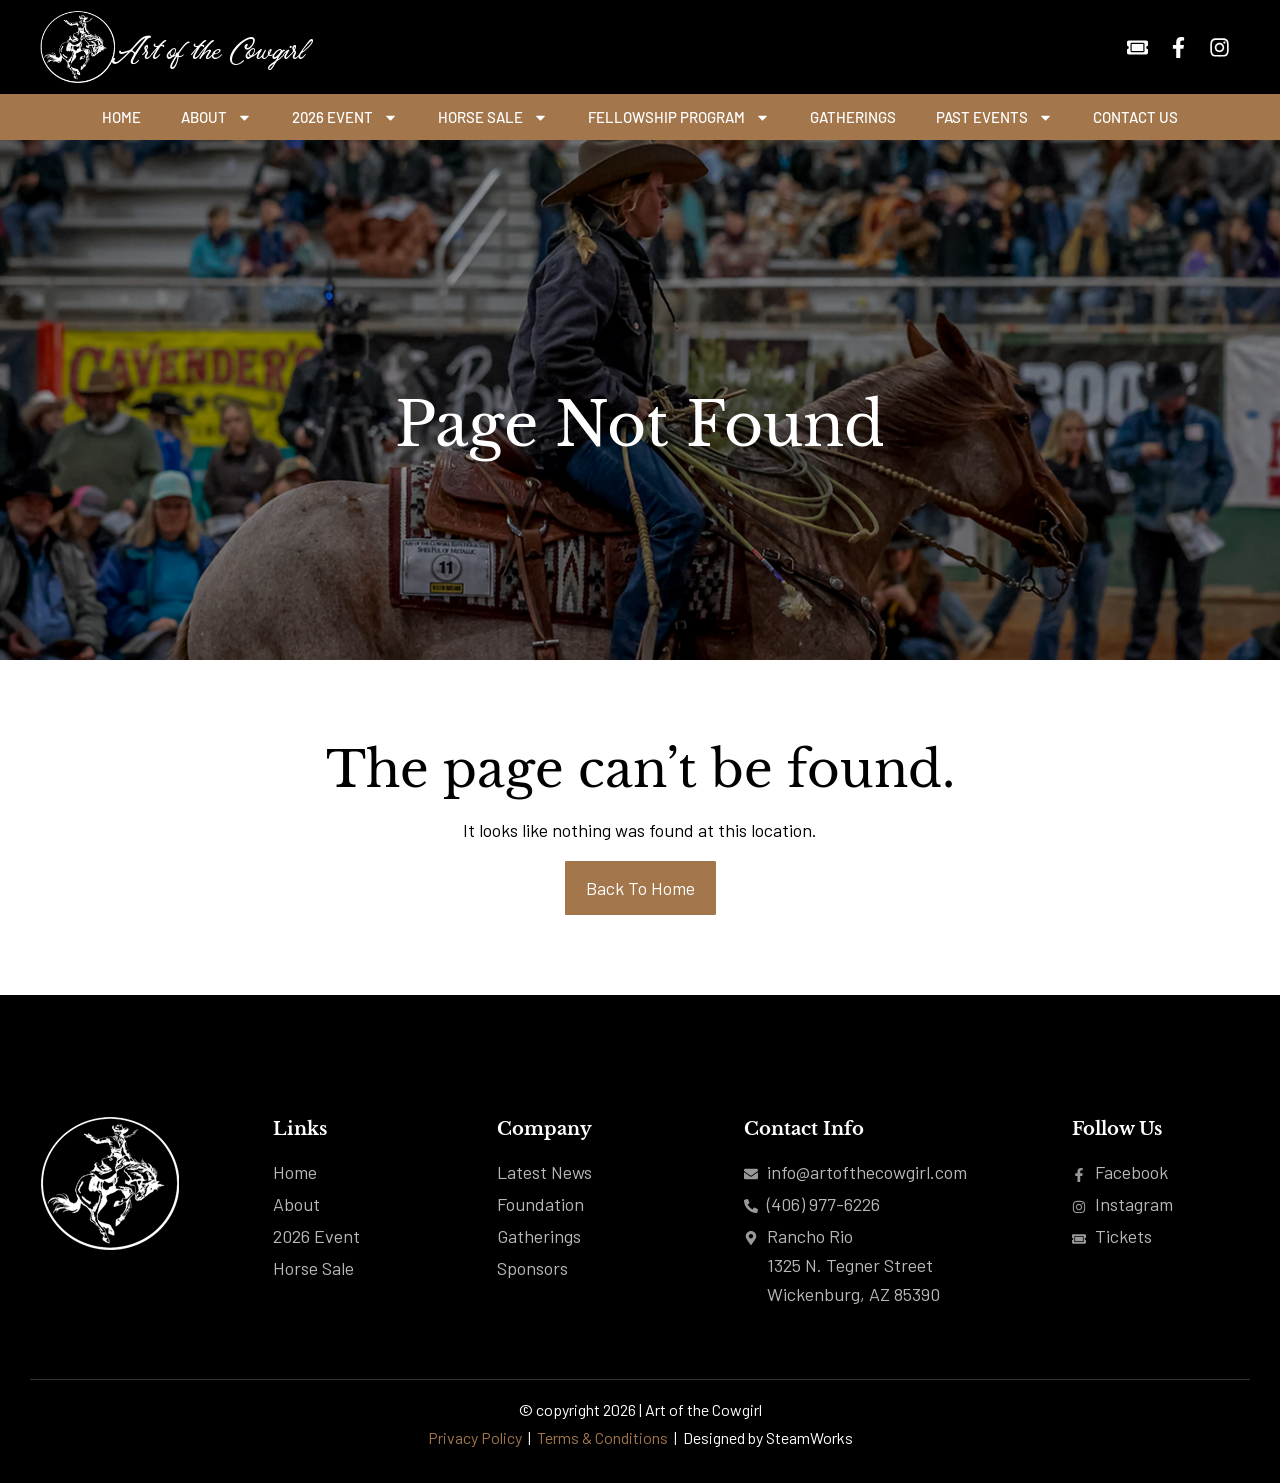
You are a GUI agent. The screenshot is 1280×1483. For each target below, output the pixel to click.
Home (121, 117)
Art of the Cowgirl (206, 47)
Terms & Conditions (604, 1437)
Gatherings (853, 117)
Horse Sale (493, 117)
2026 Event (345, 117)
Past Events (994, 117)
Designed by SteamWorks (768, 1437)
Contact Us (1135, 117)
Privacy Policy (475, 1437)
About (216, 117)
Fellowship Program (679, 117)
